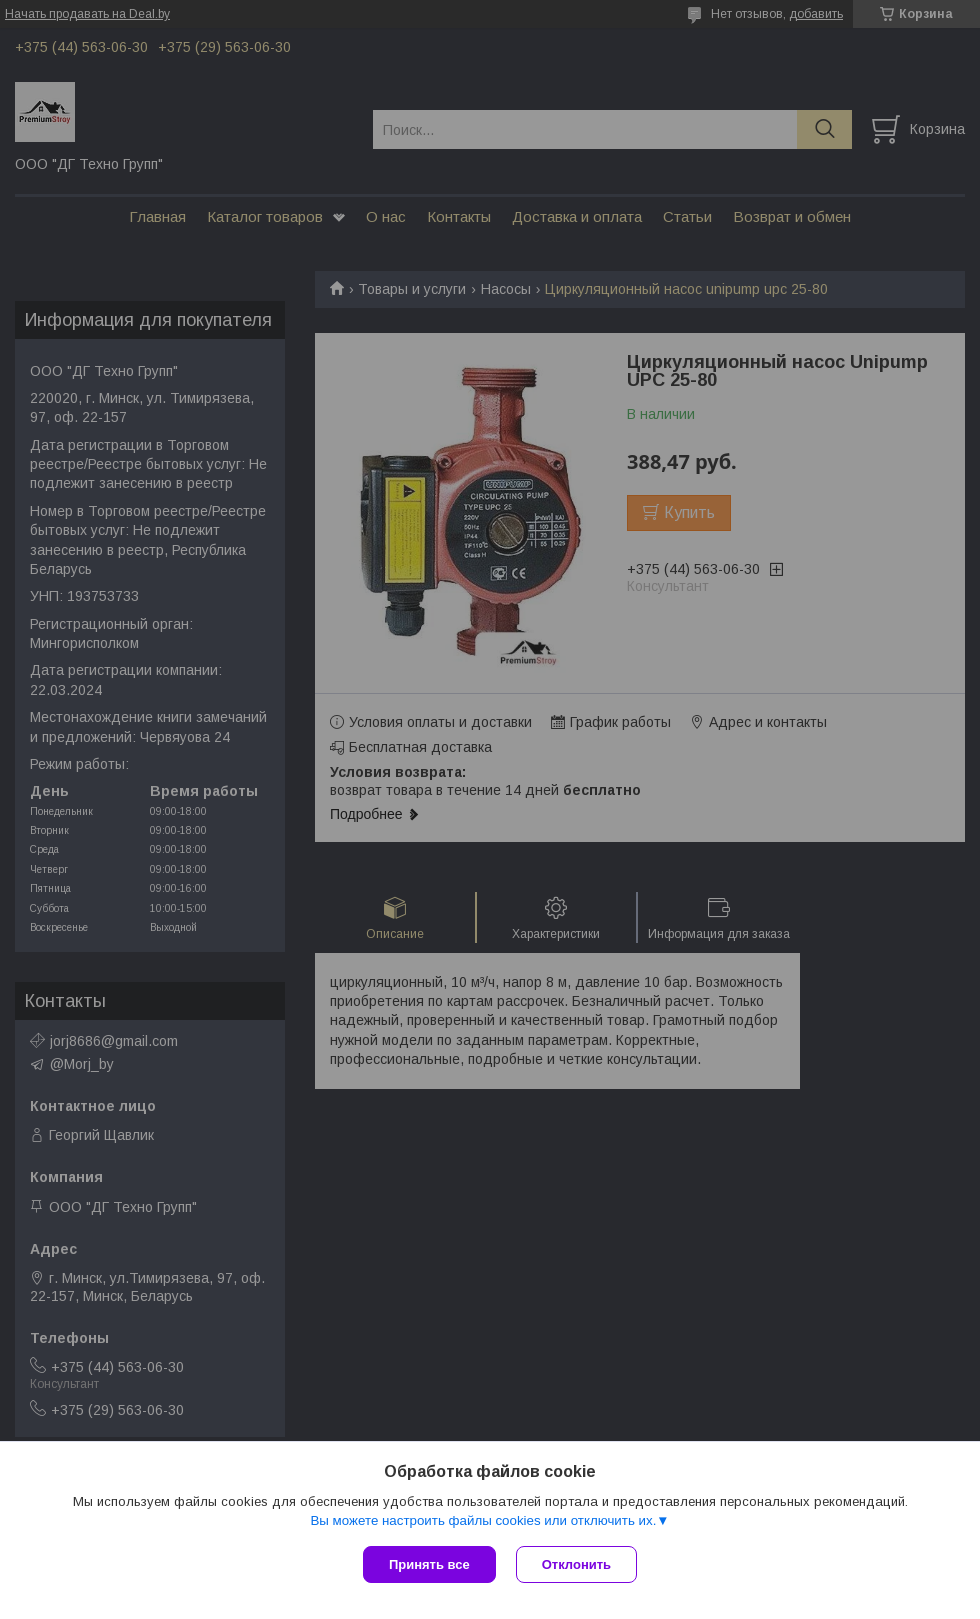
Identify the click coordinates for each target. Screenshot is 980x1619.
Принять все (429, 1564)
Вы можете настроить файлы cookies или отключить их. (483, 1520)
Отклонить (576, 1564)
